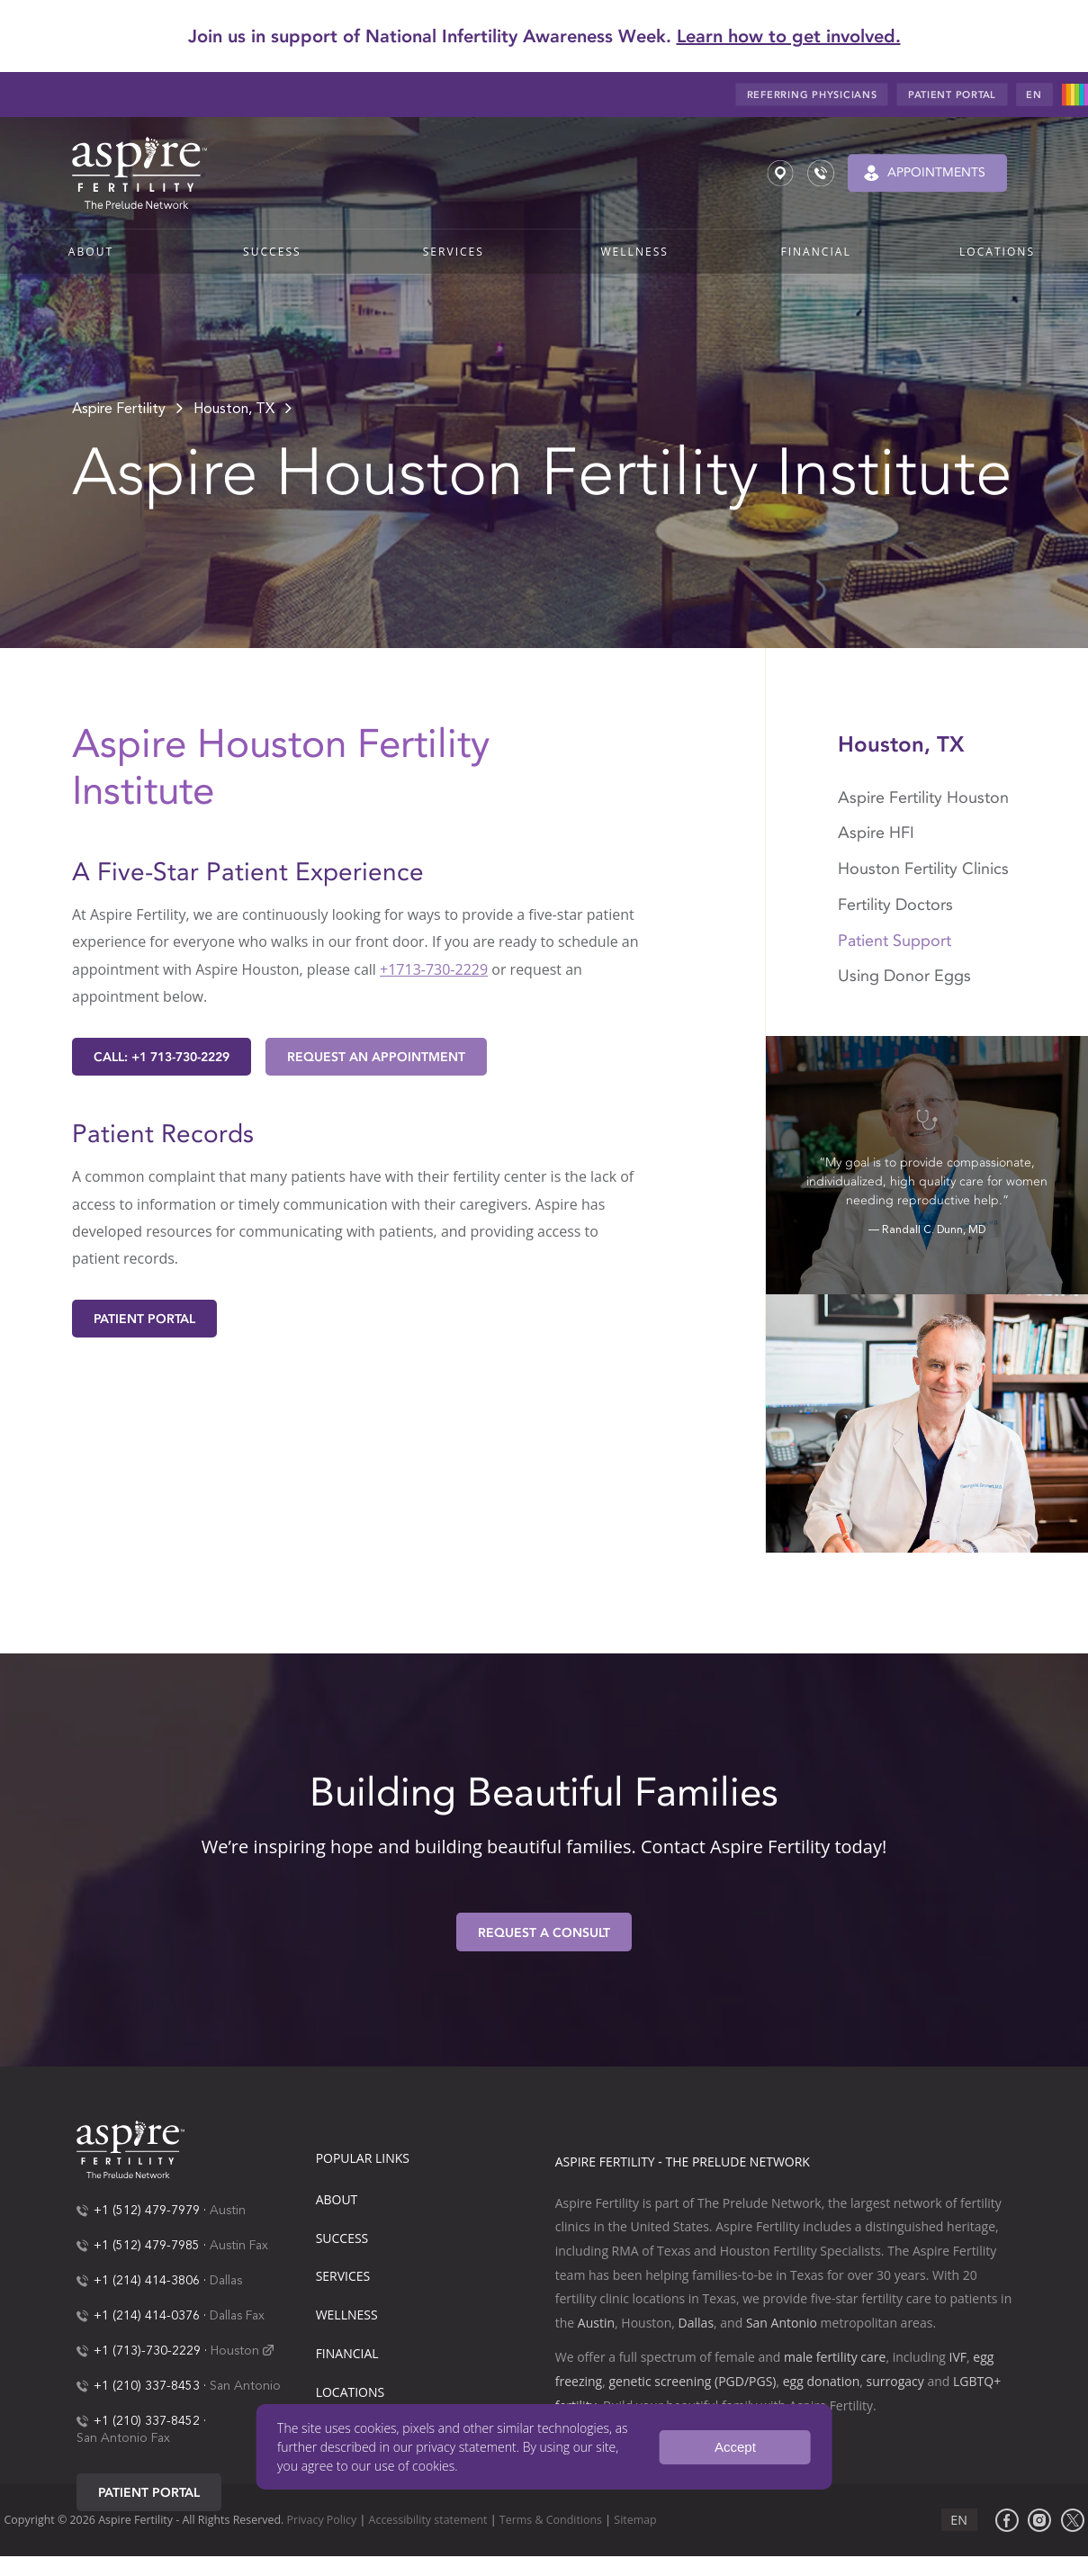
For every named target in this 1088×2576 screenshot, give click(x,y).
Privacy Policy (322, 2519)
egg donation (821, 2381)
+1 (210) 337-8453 (147, 2386)
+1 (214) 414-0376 (147, 2316)
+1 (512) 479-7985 (147, 2245)
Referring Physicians (812, 95)
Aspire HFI (878, 832)
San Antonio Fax (123, 2438)
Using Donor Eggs (904, 976)
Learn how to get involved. (789, 36)
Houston (235, 2351)
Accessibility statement (428, 2519)
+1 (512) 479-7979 (147, 2210)
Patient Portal (144, 1319)
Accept (735, 2446)
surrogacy (895, 2381)
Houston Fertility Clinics (925, 868)
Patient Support (894, 940)
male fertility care (835, 2356)
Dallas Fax (237, 2316)
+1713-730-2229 (434, 969)
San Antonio (245, 2386)
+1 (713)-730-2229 (147, 2351)
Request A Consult (544, 1933)
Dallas (226, 2280)
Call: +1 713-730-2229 (161, 1057)
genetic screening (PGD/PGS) (692, 2381)
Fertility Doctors (895, 904)
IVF (958, 2356)
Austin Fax (239, 2245)
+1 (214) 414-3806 (147, 2280)
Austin (228, 2210)
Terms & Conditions (550, 2519)
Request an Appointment (376, 1057)
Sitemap (635, 2519)
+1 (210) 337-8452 (147, 2421)
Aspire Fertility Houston (923, 797)
